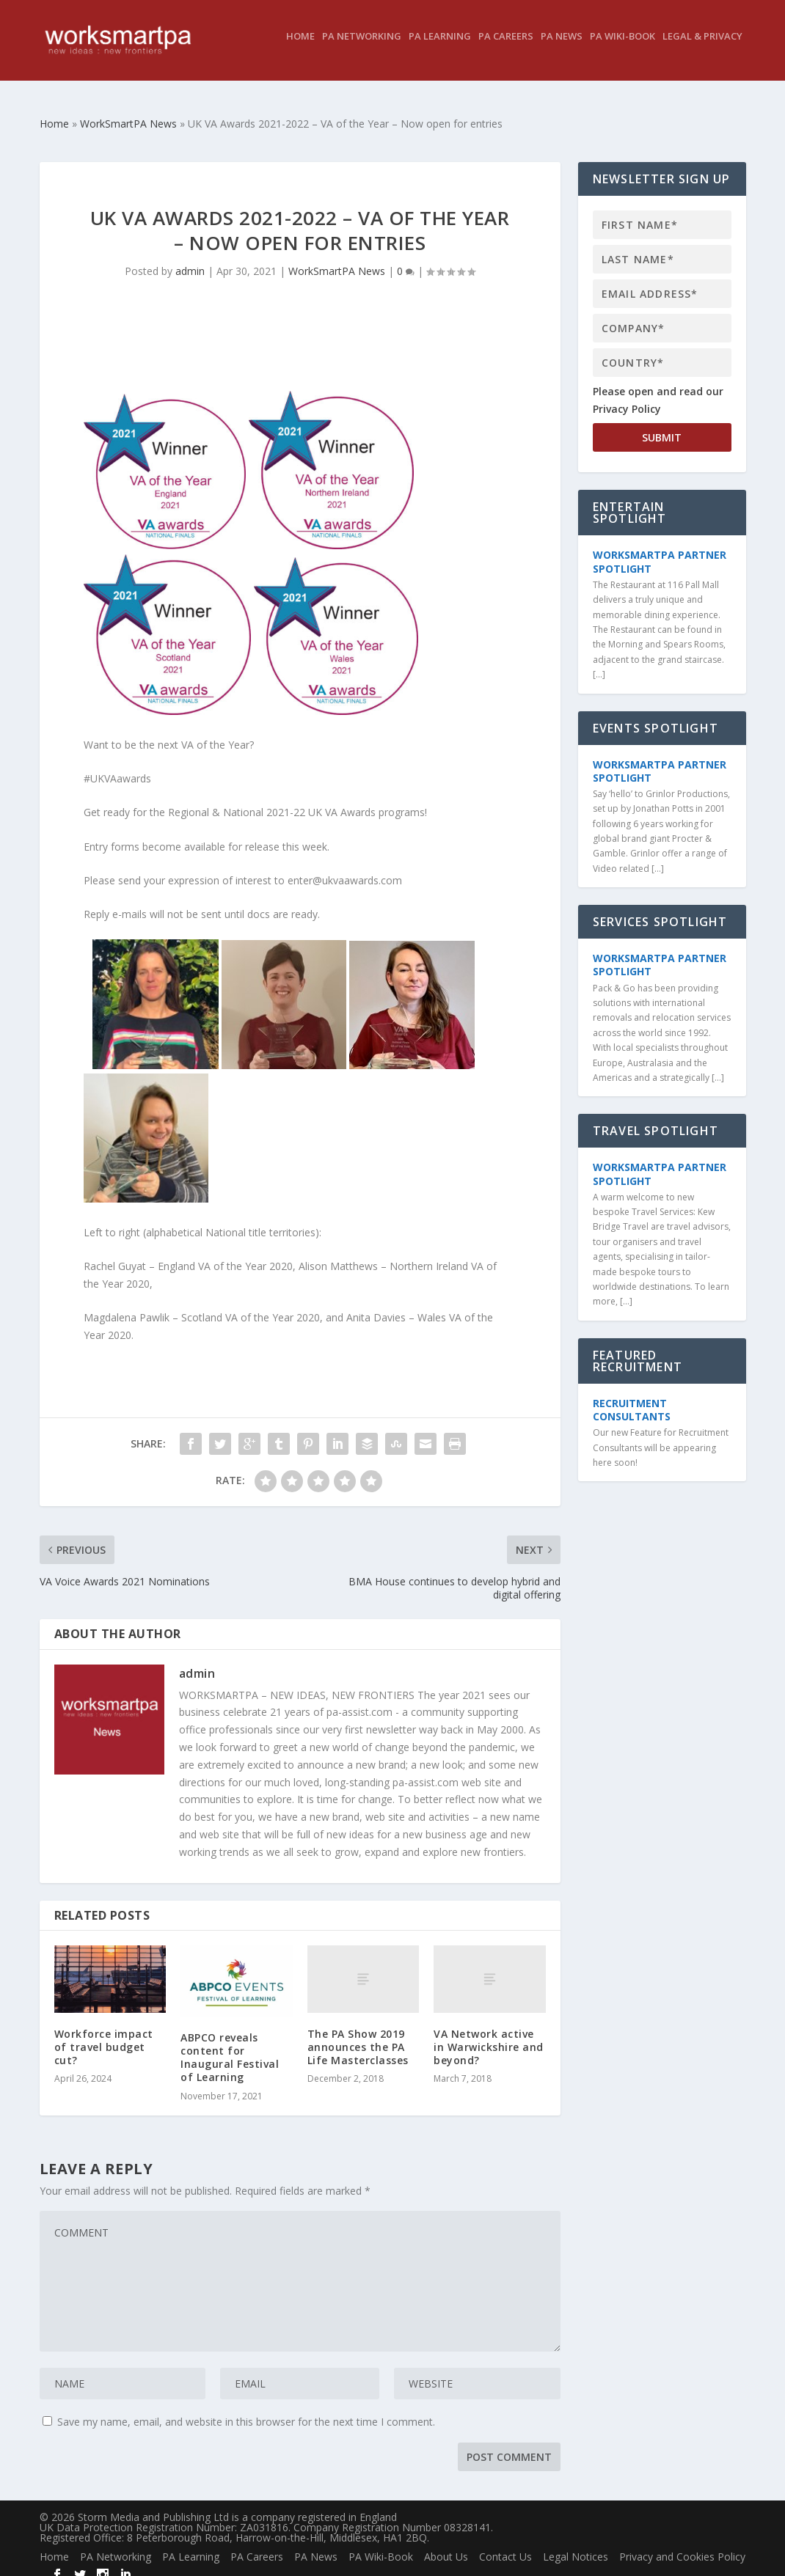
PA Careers (505, 47)
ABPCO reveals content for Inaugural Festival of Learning (229, 2044)
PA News (562, 47)
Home (300, 47)
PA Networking (361, 47)
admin (190, 258)
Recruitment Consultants (632, 1396)
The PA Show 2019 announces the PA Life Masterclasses (358, 2034)
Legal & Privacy (702, 47)
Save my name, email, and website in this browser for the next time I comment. (246, 2408)
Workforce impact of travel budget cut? (103, 2034)
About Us (446, 2543)
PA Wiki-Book (622, 47)
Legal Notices (575, 2543)
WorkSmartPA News (336, 258)
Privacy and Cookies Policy (682, 2543)
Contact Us (505, 2543)
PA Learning (440, 47)
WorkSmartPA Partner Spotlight (659, 548)
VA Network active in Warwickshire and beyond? (489, 2034)
